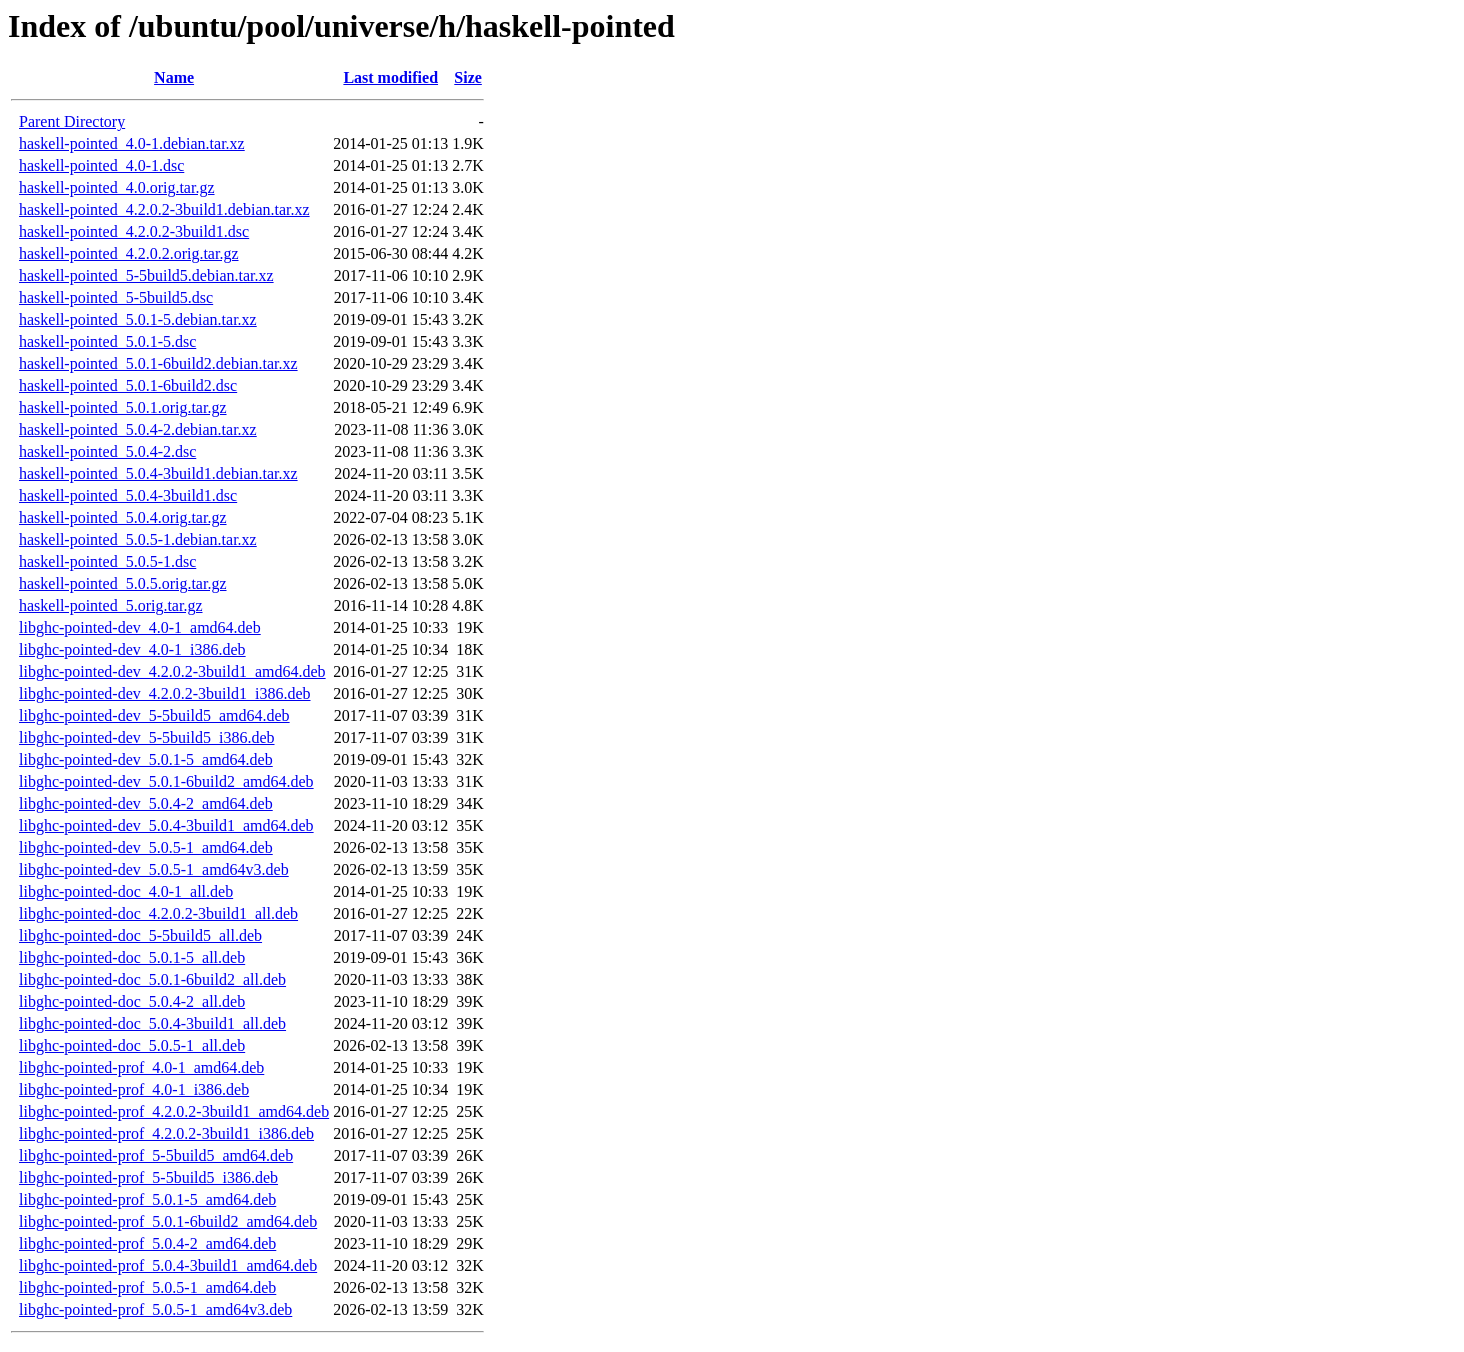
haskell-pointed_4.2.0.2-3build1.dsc (134, 231)
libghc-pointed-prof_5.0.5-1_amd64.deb (147, 1287)
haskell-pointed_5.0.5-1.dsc (107, 561)
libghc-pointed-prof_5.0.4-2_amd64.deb (147, 1243)
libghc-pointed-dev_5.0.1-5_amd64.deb (146, 759)
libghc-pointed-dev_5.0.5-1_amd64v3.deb (154, 869)
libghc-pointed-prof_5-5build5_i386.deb (148, 1177)
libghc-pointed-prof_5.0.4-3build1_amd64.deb (168, 1265)
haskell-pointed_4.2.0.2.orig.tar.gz (129, 253)
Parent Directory (72, 121)
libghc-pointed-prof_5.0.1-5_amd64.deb (147, 1199)
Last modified (390, 77)
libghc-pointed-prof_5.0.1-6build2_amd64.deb (168, 1221)
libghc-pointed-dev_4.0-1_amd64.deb (140, 627)
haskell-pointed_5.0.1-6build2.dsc (128, 385)
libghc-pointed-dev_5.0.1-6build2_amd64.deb (166, 781)
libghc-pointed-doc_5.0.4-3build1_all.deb (152, 1023)
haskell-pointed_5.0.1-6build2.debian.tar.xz (158, 363)
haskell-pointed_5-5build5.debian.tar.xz (146, 275)
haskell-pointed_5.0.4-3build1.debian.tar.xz (158, 473)
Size (468, 77)
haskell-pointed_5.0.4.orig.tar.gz (123, 517)
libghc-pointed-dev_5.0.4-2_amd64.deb (146, 803)
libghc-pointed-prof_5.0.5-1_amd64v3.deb (155, 1309)
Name (174, 77)
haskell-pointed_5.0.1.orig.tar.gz (123, 407)
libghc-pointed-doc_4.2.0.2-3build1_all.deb (158, 913)
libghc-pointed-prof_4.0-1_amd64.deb (141, 1067)
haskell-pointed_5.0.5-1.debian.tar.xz (138, 539)
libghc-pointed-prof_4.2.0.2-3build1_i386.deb (166, 1133)
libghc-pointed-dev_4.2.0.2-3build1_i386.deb (165, 693)
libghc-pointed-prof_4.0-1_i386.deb (134, 1089)
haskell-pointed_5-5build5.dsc (116, 297)
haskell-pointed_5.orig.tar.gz (111, 605)
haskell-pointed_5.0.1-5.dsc (107, 341)
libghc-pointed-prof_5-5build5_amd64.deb (156, 1155)
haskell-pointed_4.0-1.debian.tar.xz (132, 143)
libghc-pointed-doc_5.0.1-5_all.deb (132, 957)
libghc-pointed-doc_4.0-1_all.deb (126, 891)
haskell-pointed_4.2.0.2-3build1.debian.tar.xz (164, 209)
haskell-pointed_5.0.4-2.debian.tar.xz (138, 429)
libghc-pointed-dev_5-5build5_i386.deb (147, 737)
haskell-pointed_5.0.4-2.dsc (107, 451)
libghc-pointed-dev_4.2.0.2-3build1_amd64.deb (172, 671)
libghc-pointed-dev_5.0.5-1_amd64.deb (146, 847)
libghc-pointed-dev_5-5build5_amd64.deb (154, 715)
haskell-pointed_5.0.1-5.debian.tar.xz (138, 319)
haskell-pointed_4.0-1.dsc (101, 165)
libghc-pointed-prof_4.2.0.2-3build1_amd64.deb (174, 1111)
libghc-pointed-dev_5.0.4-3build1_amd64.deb (166, 825)
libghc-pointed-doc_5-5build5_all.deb (140, 935)
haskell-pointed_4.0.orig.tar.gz (117, 187)
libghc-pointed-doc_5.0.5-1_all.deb (132, 1045)
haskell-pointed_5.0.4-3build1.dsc (128, 495)
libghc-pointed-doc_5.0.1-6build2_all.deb (152, 979)
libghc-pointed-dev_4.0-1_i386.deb (132, 649)
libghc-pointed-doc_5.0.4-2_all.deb (132, 1001)
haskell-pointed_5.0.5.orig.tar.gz (123, 583)
